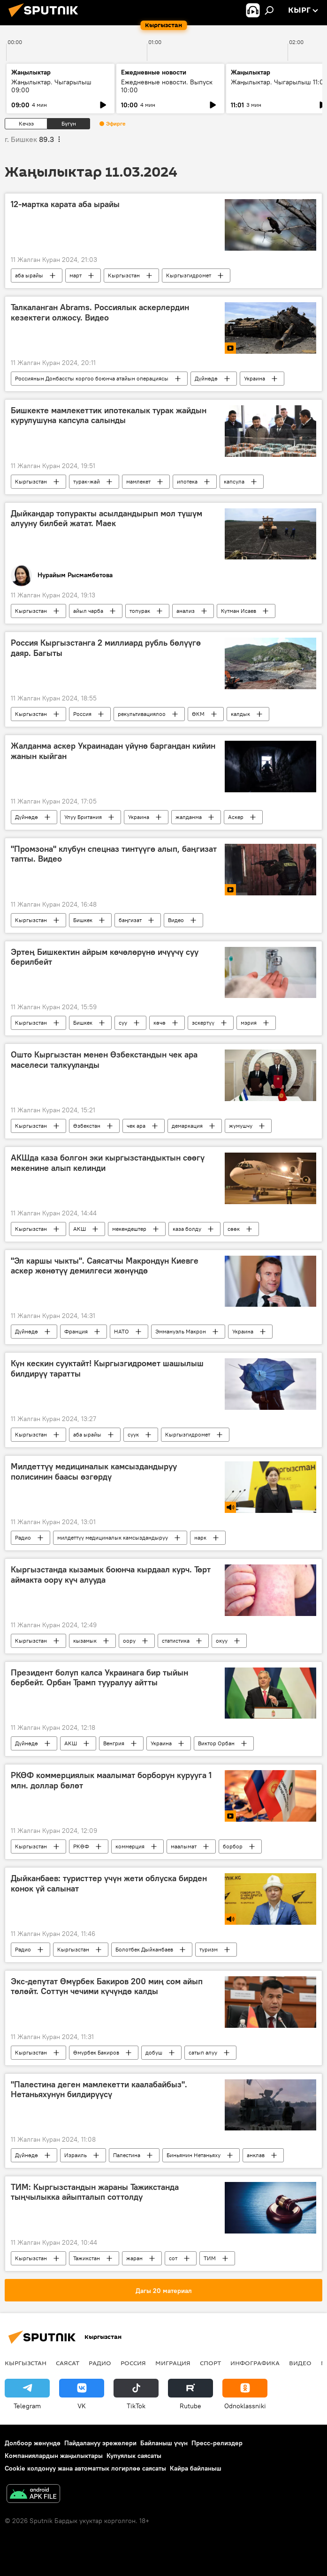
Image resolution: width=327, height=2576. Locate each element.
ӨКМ (198, 713)
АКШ (79, 1228)
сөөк (234, 1228)
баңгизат (130, 919)
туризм (208, 1949)
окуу (222, 1640)
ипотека (187, 481)
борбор (233, 1846)
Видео (176, 919)
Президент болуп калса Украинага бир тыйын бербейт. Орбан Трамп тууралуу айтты (99, 1678)
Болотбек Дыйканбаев (144, 1949)
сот (173, 2258)
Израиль (75, 2155)
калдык (240, 713)
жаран (134, 2258)
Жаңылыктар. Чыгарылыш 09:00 (51, 86)
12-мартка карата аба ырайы (65, 204)
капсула (234, 481)
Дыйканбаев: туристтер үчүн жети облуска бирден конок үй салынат (109, 1883)
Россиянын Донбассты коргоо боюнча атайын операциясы (91, 378)
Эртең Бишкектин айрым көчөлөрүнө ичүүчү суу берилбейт (104, 957)
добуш (153, 2052)
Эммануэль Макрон (180, 1331)
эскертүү (203, 1022)
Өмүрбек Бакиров (96, 2052)
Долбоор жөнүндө (33, 2443)
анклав (256, 2155)
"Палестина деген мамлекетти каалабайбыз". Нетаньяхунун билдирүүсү (99, 2089)
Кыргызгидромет (188, 275)
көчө (159, 1022)
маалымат (184, 1846)
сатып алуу (203, 2052)
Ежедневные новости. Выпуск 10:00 (167, 86)
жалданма (188, 816)
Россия (82, 713)
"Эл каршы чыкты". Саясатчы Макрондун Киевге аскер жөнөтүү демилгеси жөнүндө (104, 1266)
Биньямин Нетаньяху (194, 2155)
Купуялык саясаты (133, 2455)
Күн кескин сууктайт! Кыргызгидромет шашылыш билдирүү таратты (107, 1368)
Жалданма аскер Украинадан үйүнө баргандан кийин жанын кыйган (113, 751)
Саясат (67, 2363)
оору (129, 1640)
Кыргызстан (124, 275)
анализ (185, 610)
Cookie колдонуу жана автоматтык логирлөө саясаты (85, 2468)
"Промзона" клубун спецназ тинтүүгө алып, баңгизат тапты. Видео (114, 854)
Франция (76, 1331)
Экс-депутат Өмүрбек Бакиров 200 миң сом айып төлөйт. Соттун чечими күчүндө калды (107, 1986)
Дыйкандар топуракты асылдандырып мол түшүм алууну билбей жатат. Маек (106, 518)
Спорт (210, 2363)
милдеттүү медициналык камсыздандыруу (112, 1537)
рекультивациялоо (142, 713)
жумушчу (240, 1125)
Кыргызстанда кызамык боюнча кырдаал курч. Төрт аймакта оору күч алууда (111, 1574)
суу (123, 1022)
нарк (200, 1537)
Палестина (126, 2155)
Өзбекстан (86, 1125)
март (75, 275)
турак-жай (86, 481)
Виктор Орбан (216, 1743)
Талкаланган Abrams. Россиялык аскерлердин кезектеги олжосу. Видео (100, 312)
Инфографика (255, 2363)
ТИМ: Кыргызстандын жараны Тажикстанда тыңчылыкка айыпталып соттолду (95, 2192)
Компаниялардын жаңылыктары (54, 2455)
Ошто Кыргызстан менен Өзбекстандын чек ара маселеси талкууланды (104, 1060)
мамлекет (138, 481)
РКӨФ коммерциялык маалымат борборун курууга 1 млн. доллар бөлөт (111, 1780)
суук (133, 1434)
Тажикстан (86, 2258)
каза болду (187, 1228)
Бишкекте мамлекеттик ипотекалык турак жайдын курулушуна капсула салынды (108, 415)
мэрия (249, 1022)
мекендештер (129, 1228)
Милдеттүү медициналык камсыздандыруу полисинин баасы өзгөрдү (94, 1471)
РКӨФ (81, 1846)
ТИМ (210, 2258)
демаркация (187, 1125)
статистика (176, 1640)
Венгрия (113, 1743)
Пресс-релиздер (217, 2443)
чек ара (136, 1125)
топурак (139, 610)
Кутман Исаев (238, 610)
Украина (254, 378)
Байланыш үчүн (164, 2443)
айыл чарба (88, 610)
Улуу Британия (83, 816)
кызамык (85, 1640)
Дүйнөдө (206, 378)
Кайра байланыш (195, 2468)
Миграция (172, 2363)
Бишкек (82, 919)
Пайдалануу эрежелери (100, 2443)
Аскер (235, 816)
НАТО (121, 1331)
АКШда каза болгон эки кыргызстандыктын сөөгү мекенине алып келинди (108, 1163)
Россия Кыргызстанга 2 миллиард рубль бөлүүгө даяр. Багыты (106, 648)
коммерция (129, 1846)
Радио (23, 1537)
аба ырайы (29, 275)
